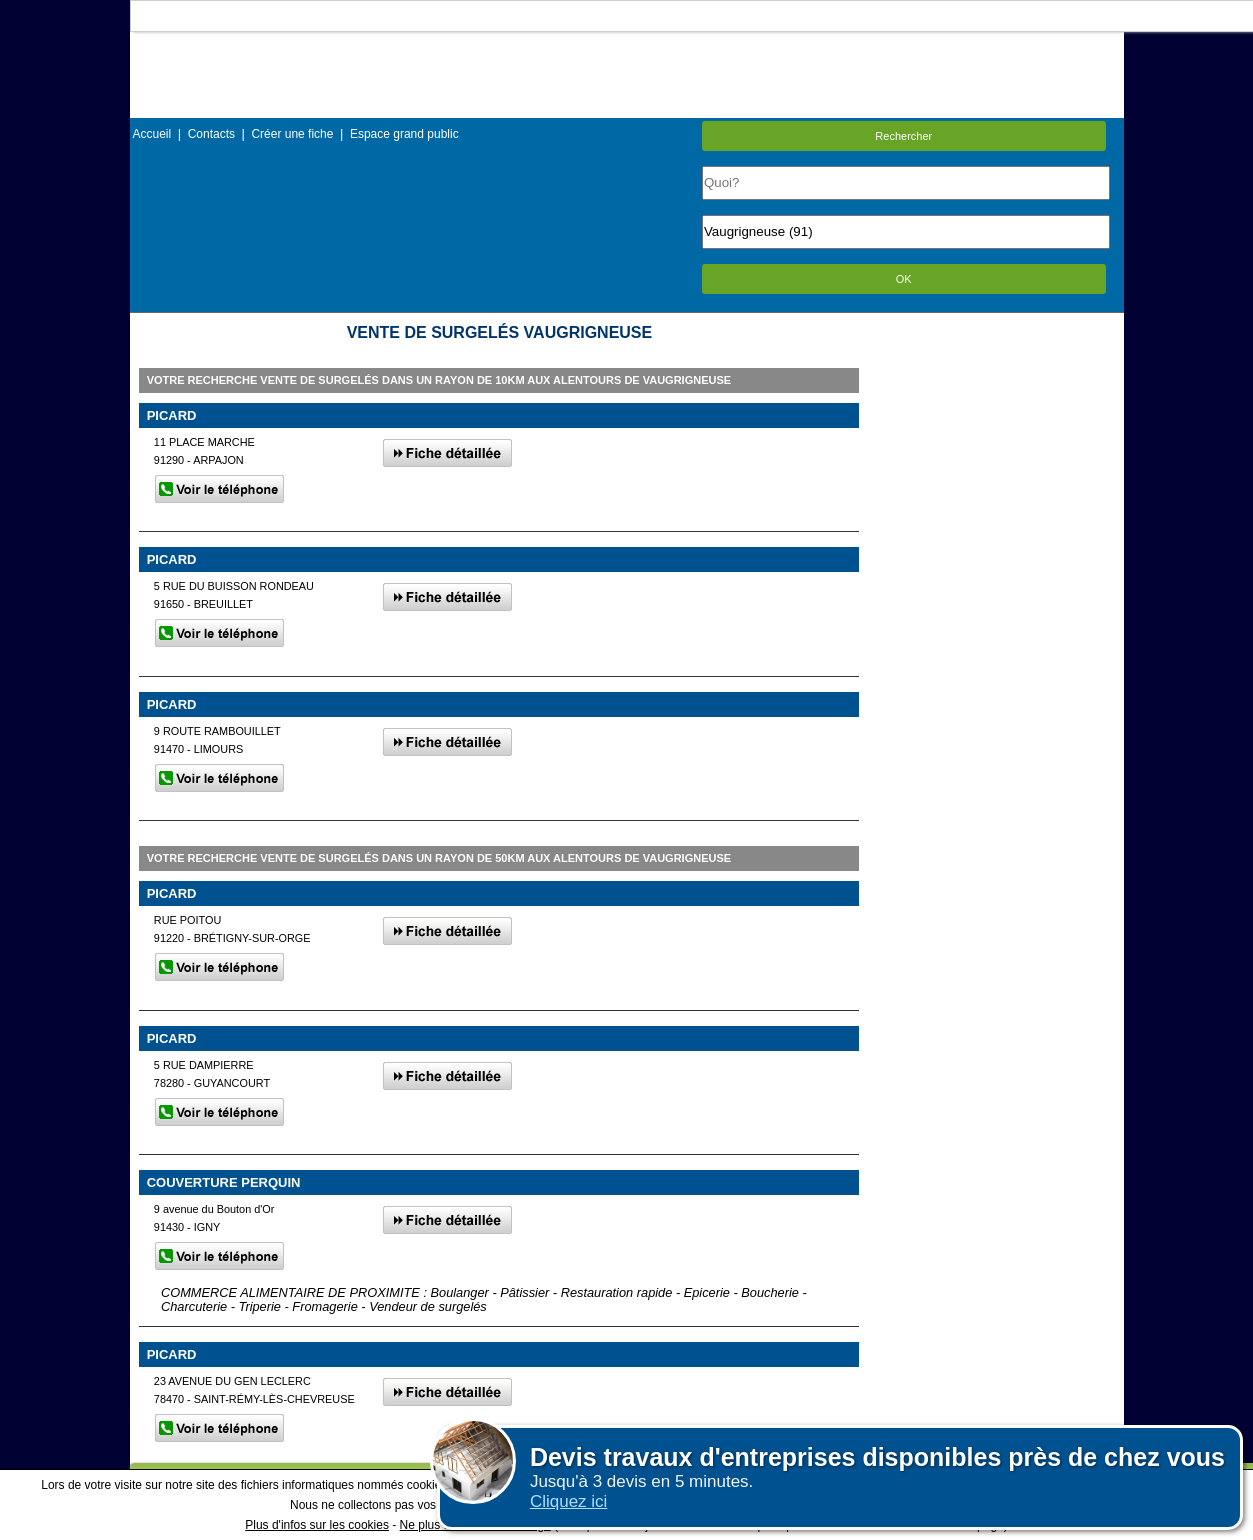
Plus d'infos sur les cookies (317, 1525)
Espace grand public (404, 134)
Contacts (211, 134)
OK (904, 279)
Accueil (152, 134)
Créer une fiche (292, 134)
